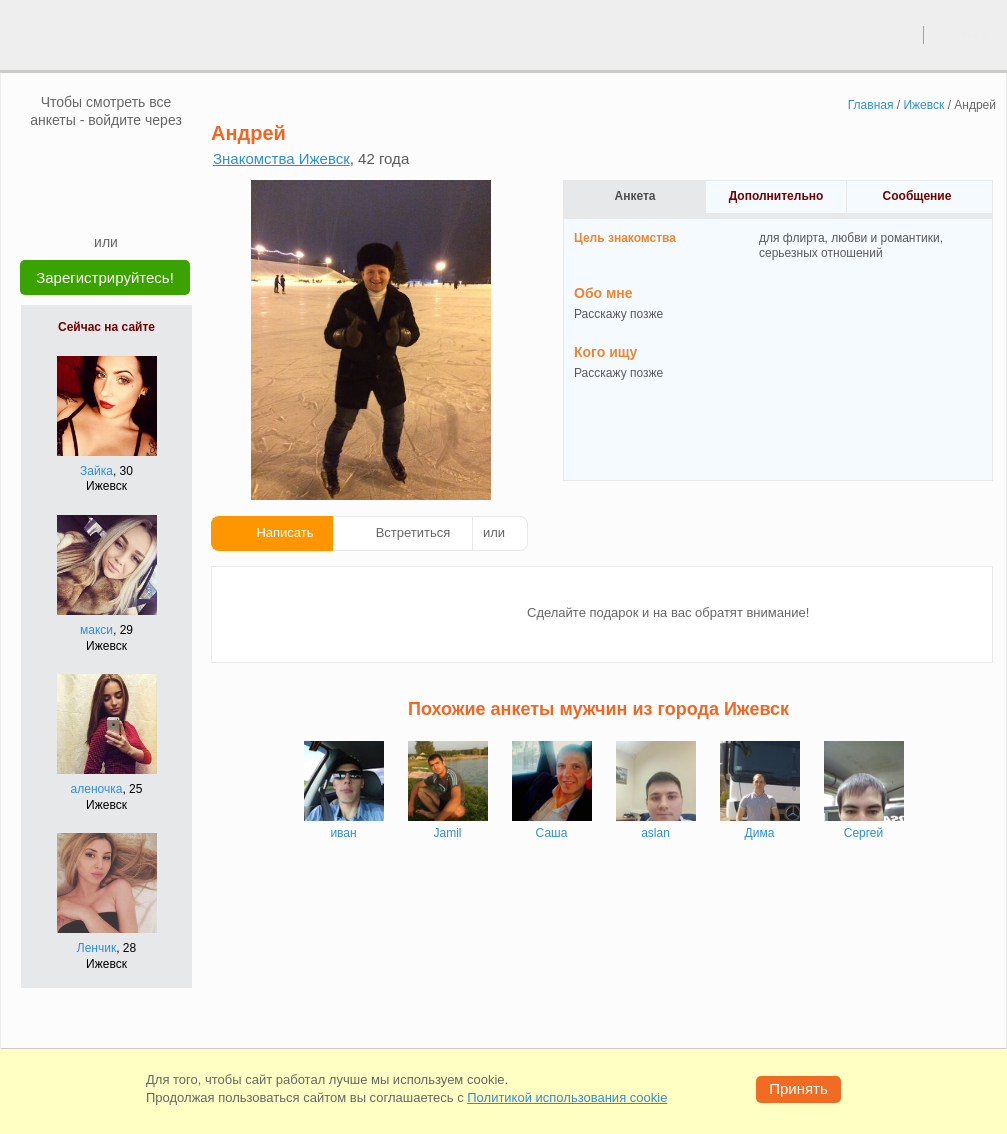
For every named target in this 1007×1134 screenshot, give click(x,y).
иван (343, 833)
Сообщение (917, 196)
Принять (798, 1088)
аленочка (97, 789)
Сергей (864, 833)
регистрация (965, 34)
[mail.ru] (106, 159)
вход (900, 34)
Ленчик (96, 948)
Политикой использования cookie (567, 1097)
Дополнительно (776, 196)
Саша (552, 833)
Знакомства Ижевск (281, 158)
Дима (760, 833)
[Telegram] (125, 202)
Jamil (447, 833)
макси (96, 630)
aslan (655, 833)
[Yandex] (87, 202)
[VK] (68, 159)
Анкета (635, 196)
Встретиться (413, 532)
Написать (284, 532)
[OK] (144, 159)
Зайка (96, 471)
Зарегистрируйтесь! (105, 277)
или (494, 532)
